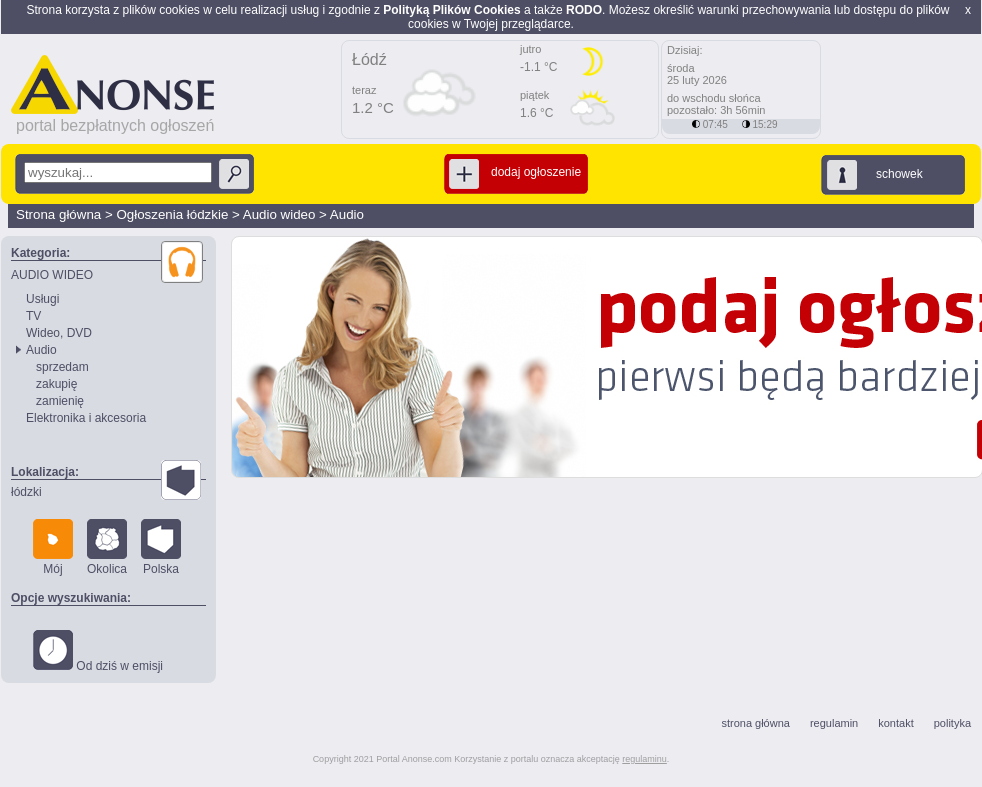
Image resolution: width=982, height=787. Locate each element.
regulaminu (644, 759)
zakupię (56, 384)
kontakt (895, 723)
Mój (53, 547)
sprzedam (62, 367)
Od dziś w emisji (98, 651)
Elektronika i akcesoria (86, 418)
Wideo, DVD (59, 333)
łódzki (26, 492)
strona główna (755, 723)
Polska (161, 547)
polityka (952, 723)
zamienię (60, 401)
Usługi (42, 299)
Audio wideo (279, 214)
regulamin (834, 723)
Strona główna (58, 214)
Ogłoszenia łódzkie (172, 214)
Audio (347, 214)
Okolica (107, 547)
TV (33, 316)
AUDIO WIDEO (52, 275)
